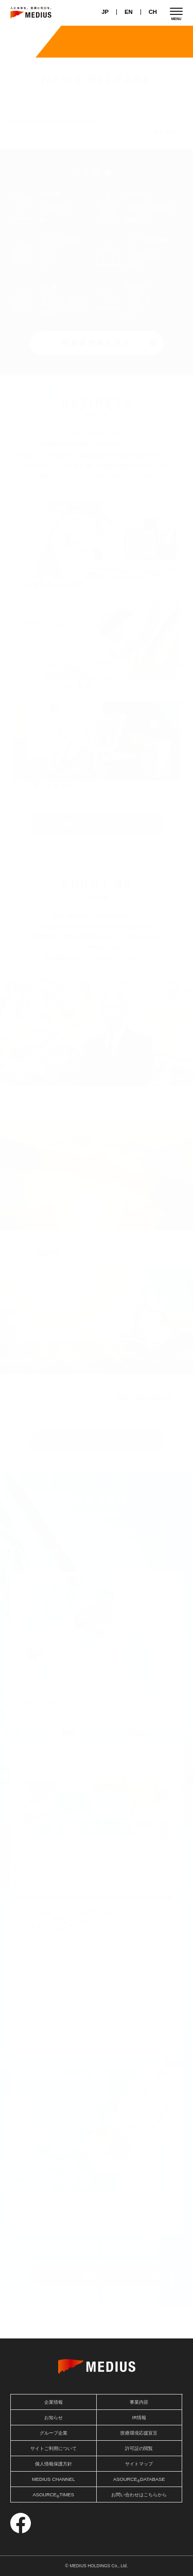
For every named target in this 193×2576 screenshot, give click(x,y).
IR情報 (139, 2417)
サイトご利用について (53, 2448)
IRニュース (53, 108)
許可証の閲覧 (139, 2448)
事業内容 (139, 2402)
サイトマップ (139, 2463)
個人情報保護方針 (53, 2463)
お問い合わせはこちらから (139, 2494)
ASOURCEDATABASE (139, 2480)
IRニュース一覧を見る (146, 132)
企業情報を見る (96, 1441)
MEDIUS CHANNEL (53, 2479)
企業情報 (53, 2402)
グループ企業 (53, 2433)
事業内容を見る (96, 824)
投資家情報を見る (97, 343)
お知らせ (140, 108)
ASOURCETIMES (53, 2495)
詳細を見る (96, 2274)
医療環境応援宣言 (138, 2433)
